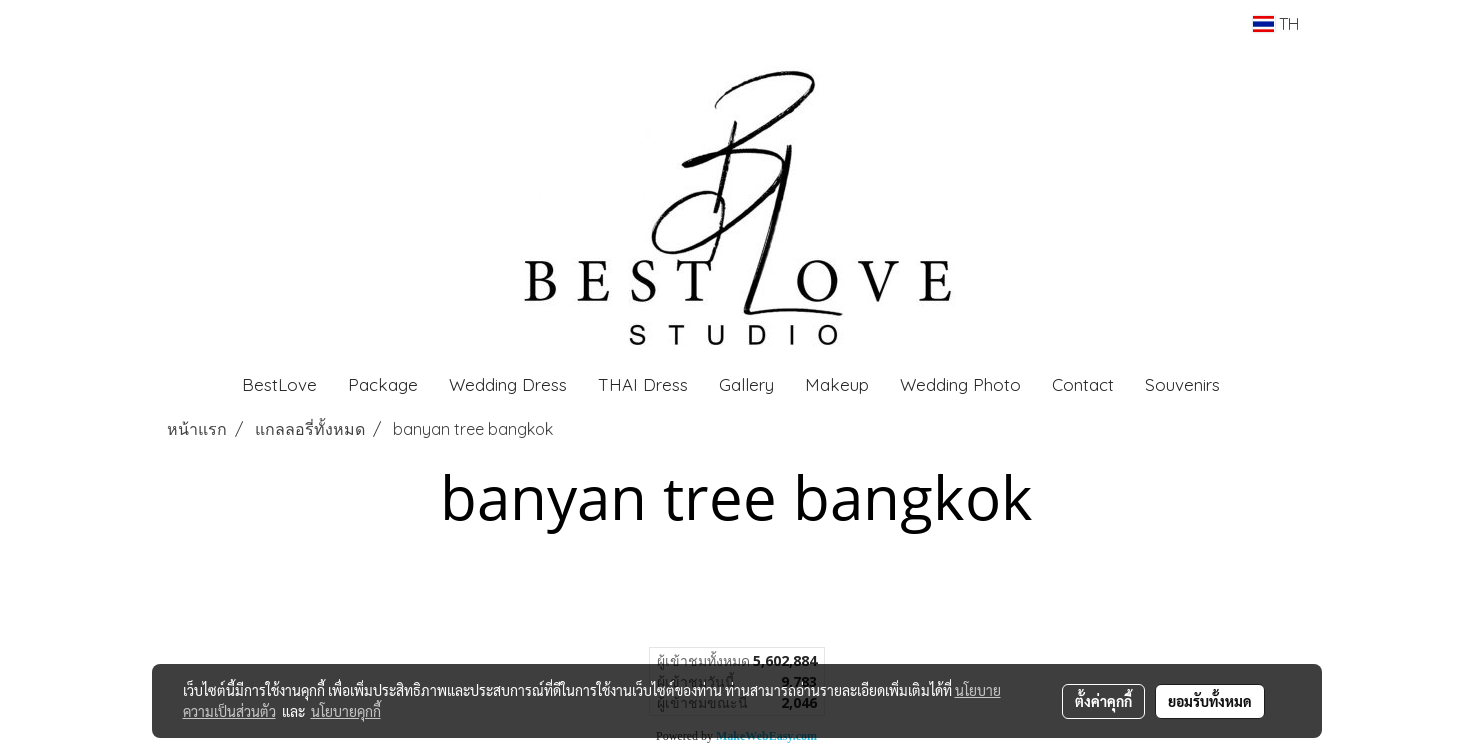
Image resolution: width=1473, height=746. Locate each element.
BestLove (279, 384)
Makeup (837, 384)
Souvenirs (1182, 384)
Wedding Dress (508, 384)
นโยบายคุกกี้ (346, 711)
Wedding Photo (960, 384)
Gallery (746, 384)
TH (1275, 24)
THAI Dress (643, 384)
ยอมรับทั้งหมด (1210, 701)
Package (383, 384)
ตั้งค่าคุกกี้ (1103, 701)
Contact (1083, 384)
